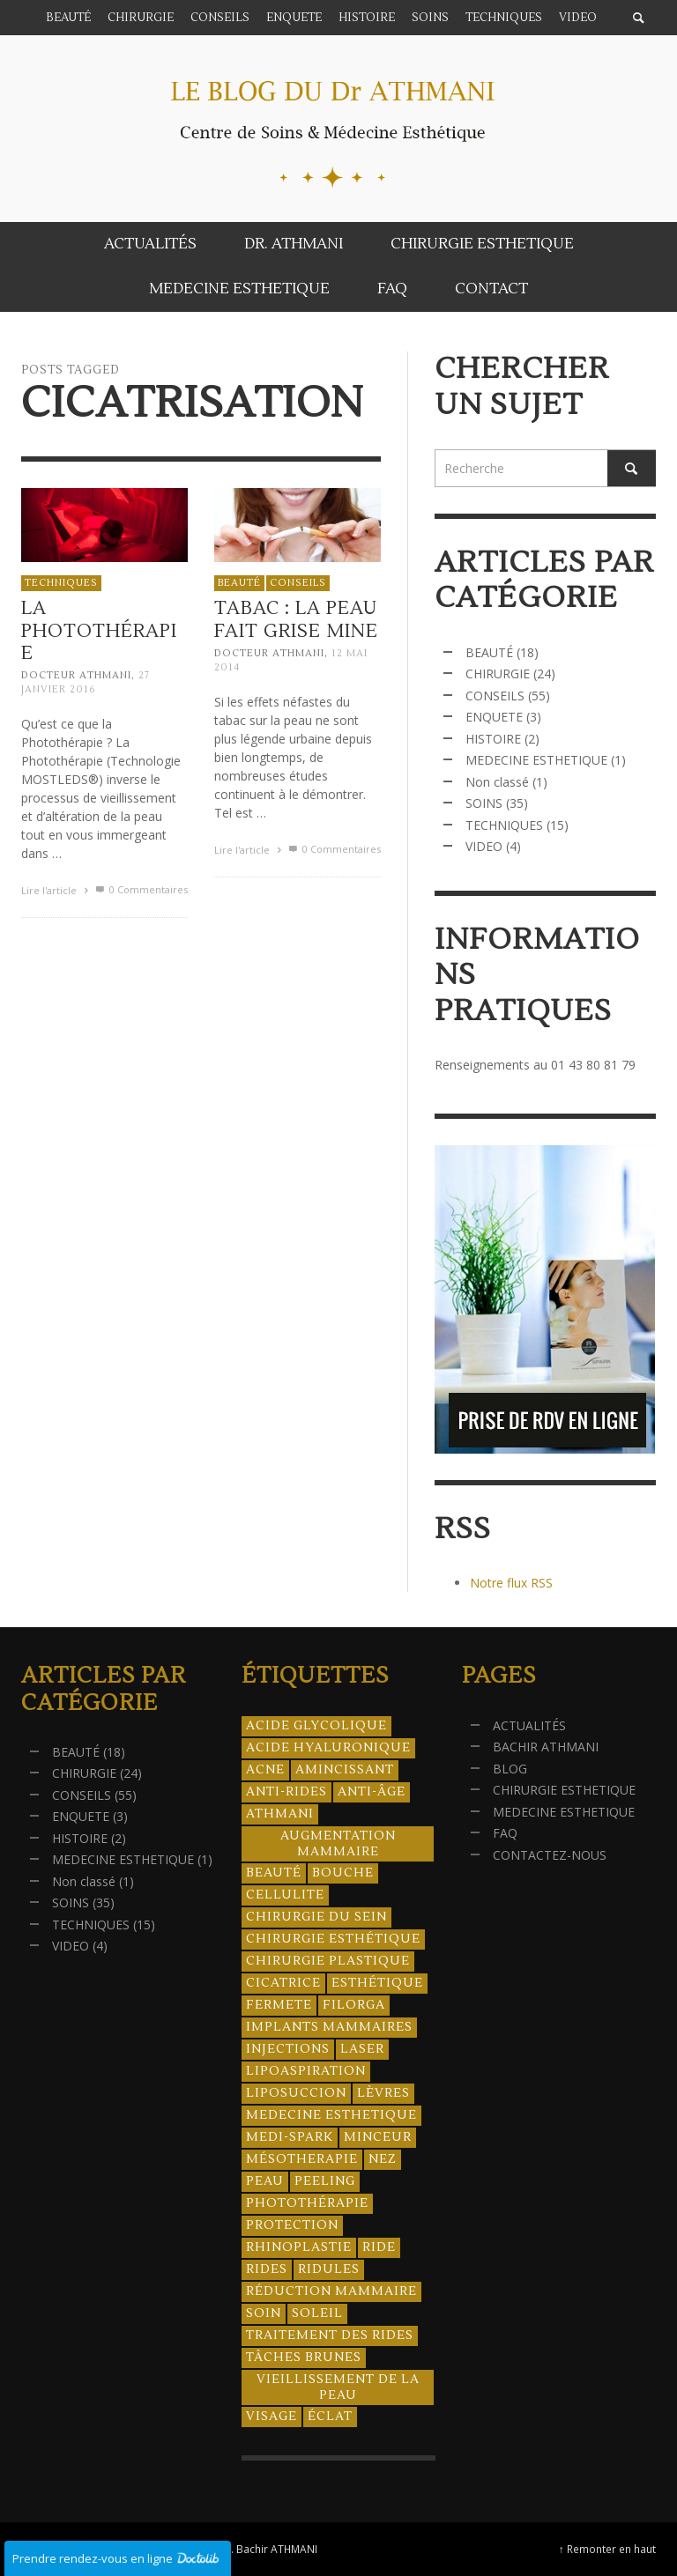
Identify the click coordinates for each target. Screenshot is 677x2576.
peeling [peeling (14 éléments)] (324, 2181)
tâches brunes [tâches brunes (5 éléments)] (303, 2357)
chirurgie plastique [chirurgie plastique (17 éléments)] (328, 1961)
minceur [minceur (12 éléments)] (378, 2137)
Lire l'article (57, 890)
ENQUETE (494, 716)
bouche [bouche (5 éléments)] (343, 1873)
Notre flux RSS (511, 1582)
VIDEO (483, 846)
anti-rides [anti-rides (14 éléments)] (286, 1792)
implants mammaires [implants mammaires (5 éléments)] (329, 2027)
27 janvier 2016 (85, 682)
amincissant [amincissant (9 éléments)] (344, 1770)
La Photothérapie (99, 630)
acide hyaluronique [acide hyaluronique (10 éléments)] (328, 1748)
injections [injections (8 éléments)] (288, 2049)
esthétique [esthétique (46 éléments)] (377, 1983)
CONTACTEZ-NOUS (549, 1855)
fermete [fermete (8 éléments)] (279, 2005)
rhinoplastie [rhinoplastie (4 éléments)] (299, 2247)
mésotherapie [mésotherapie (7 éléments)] (302, 2159)
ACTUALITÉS (529, 1725)
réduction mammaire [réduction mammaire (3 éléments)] (331, 2291)
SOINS (483, 803)
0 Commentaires (140, 889)
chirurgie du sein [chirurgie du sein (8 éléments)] (316, 1917)
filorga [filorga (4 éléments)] (354, 2005)
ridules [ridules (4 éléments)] (329, 2269)
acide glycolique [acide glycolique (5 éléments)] (316, 1726)
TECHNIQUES (61, 582)
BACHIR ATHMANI (546, 1746)
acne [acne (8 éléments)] (265, 1770)
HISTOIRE (493, 738)
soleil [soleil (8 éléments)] (317, 2313)
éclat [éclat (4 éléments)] (330, 2416)
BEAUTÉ (238, 586)
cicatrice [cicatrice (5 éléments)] (283, 1983)
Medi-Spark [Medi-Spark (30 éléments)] (289, 2137)
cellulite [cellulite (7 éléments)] (285, 1895)
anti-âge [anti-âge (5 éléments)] (371, 1792)
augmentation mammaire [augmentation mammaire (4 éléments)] (338, 1844)
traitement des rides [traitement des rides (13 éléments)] (329, 2335)
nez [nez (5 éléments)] (382, 2159)
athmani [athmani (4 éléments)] (280, 1814)
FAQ (505, 1833)
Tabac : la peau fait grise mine (295, 624)
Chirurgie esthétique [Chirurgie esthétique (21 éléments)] (333, 1939)
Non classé (497, 782)
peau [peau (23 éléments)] (265, 2181)
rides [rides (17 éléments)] (266, 2269)
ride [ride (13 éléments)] (379, 2247)
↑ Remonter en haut (607, 2549)
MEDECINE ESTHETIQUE (536, 759)
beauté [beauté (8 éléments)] (273, 1873)
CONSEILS (297, 586)
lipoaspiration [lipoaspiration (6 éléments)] (306, 2071)
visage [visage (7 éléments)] (271, 2416)
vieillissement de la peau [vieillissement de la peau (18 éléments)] (338, 2387)
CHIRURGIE (497, 673)
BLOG (510, 1768)
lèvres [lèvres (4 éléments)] (383, 2093)
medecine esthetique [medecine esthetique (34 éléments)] (331, 2115)
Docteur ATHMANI (76, 675)
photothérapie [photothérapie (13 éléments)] (307, 2203)
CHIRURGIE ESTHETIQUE (564, 1789)
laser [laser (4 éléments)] (362, 2049)
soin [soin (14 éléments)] (263, 2313)
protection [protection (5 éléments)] (292, 2225)
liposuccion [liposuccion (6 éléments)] (296, 2093)
